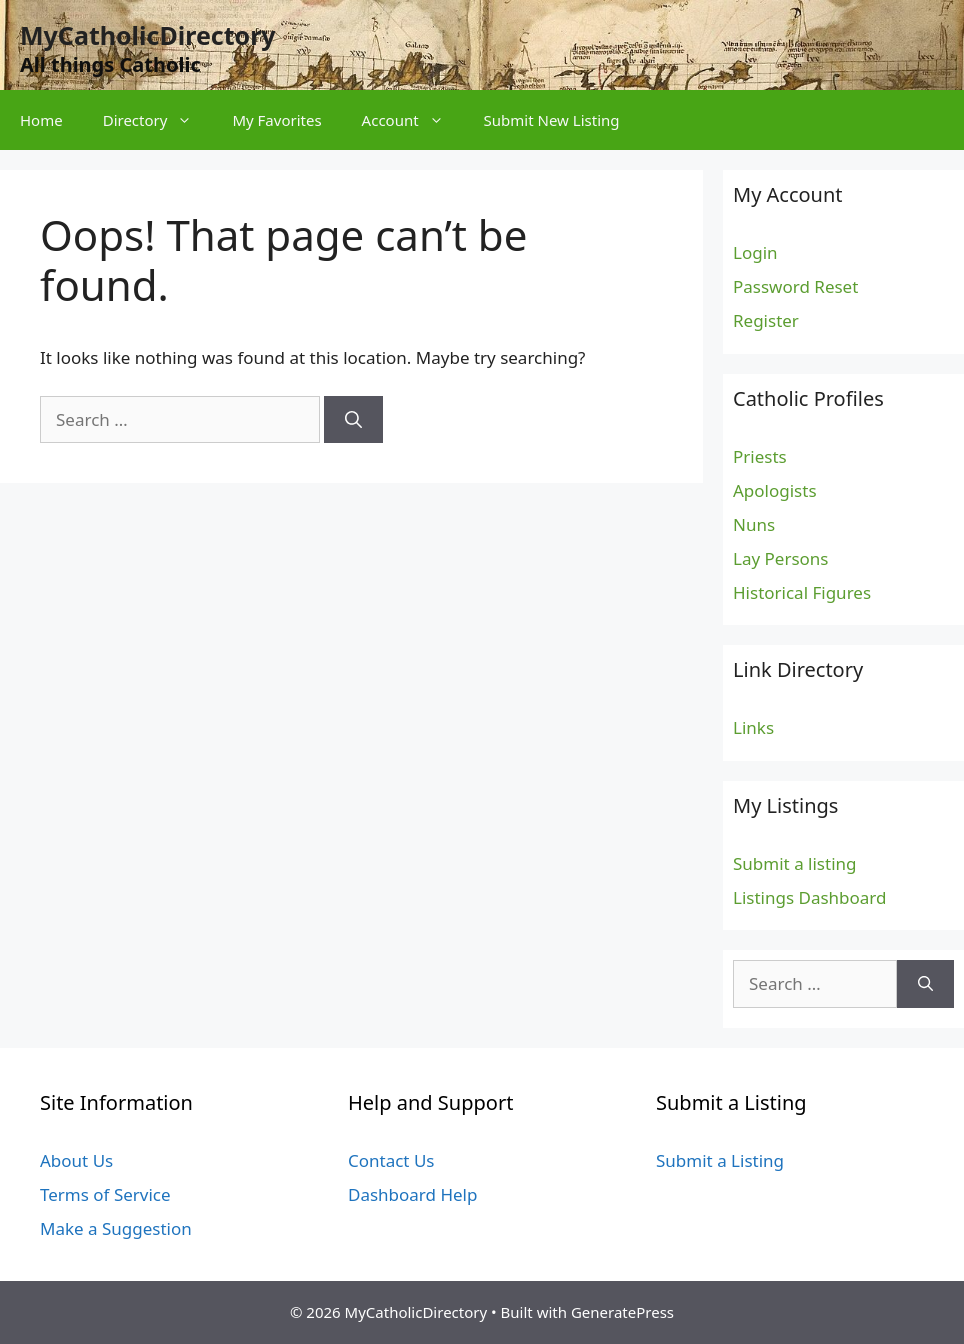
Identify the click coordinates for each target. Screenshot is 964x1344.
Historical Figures (802, 592)
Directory (158, 120)
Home (41, 120)
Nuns (754, 524)
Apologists (775, 490)
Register (766, 320)
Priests (760, 456)
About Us (76, 1160)
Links (753, 727)
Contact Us (391, 1160)
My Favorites (276, 120)
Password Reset (795, 286)
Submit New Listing (552, 120)
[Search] (353, 420)
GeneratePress (622, 1312)
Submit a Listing (720, 1160)
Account (413, 120)
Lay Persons (781, 558)
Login (755, 252)
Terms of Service (105, 1194)
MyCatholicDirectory (148, 35)
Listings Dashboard (810, 897)
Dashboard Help (412, 1194)
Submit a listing (795, 863)
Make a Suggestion (116, 1228)
